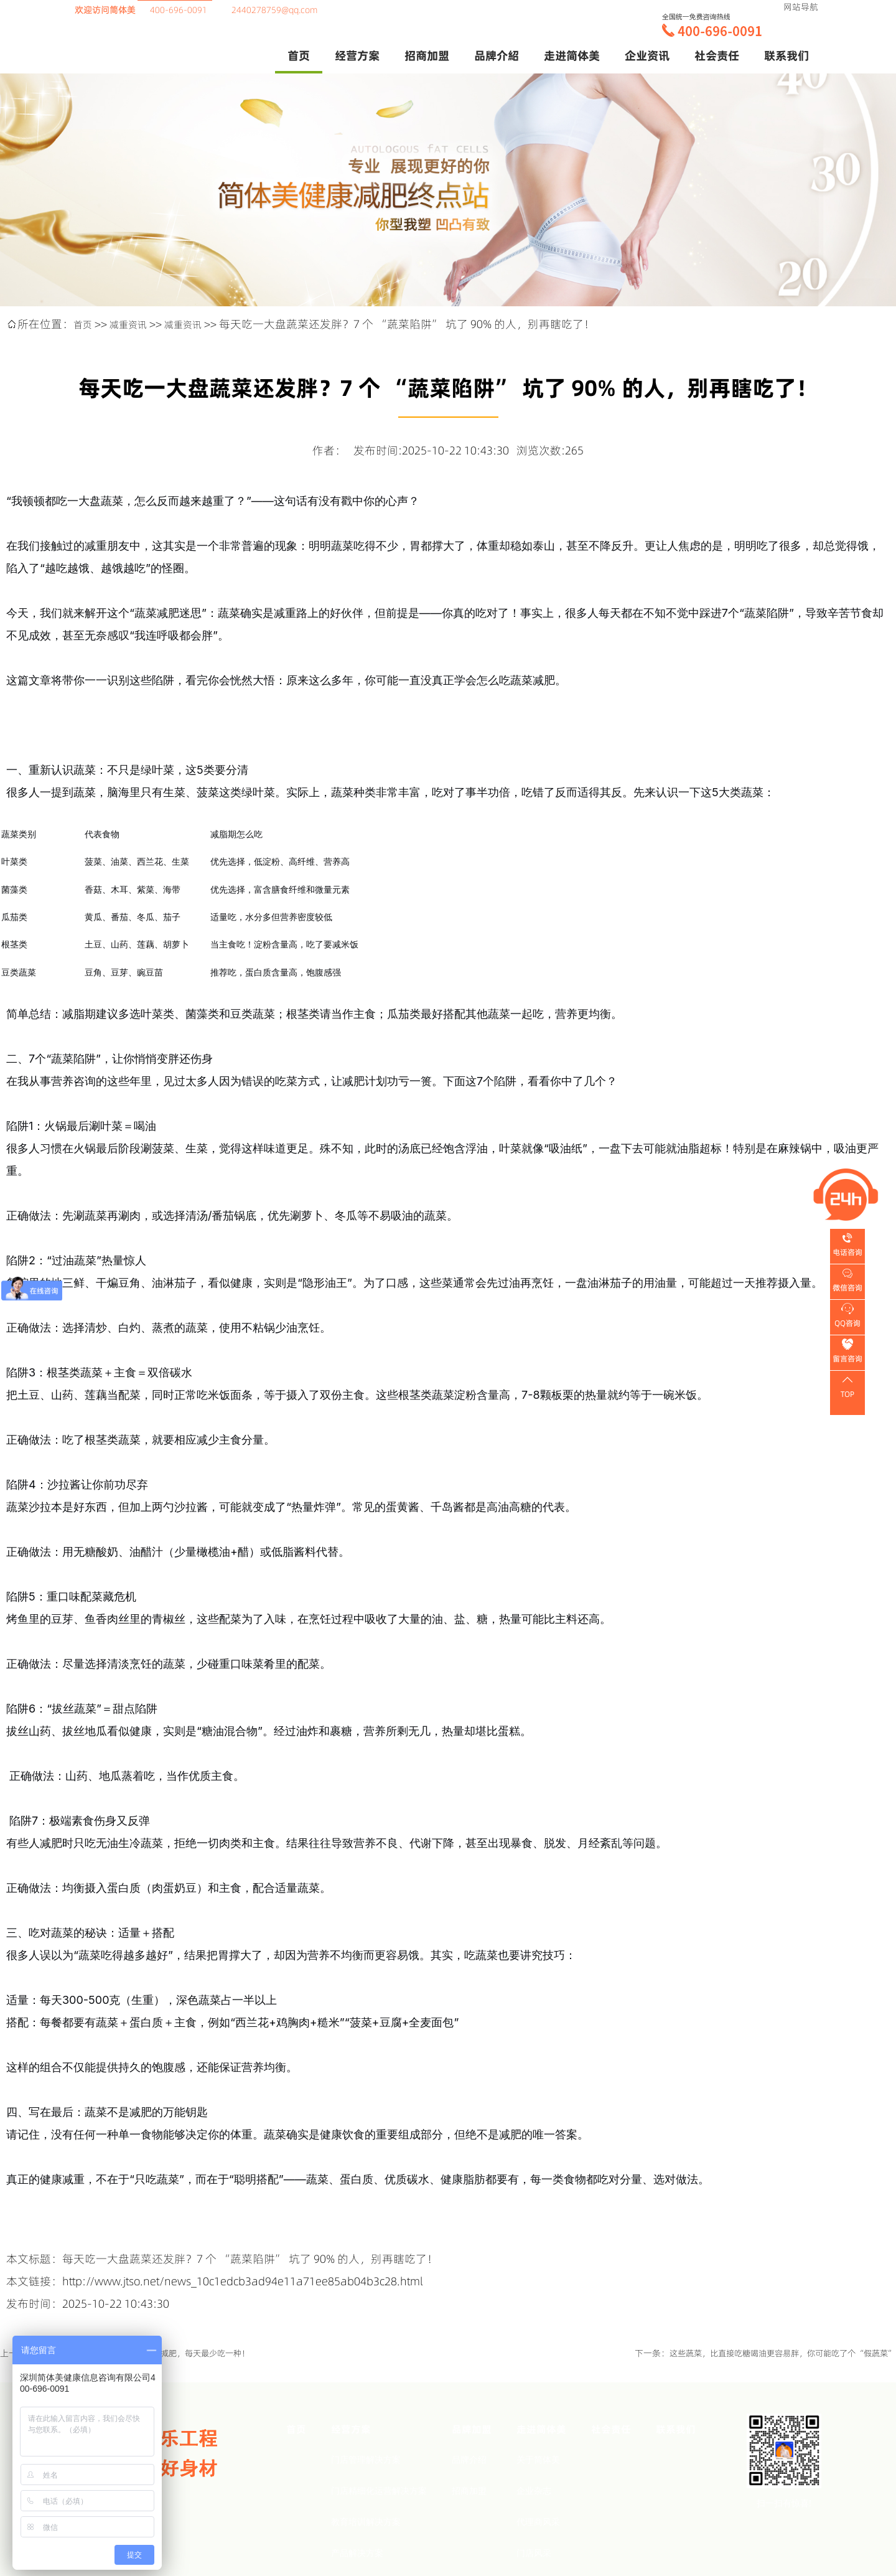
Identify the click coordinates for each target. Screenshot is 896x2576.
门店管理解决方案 (366, 2458)
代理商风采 (538, 2521)
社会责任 (716, 55)
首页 (298, 55)
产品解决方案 (357, 2552)
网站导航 (800, 7)
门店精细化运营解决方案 (379, 2489)
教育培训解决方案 (366, 2521)
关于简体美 (538, 2458)
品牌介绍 (469, 2458)
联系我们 (786, 55)
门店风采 (533, 2552)
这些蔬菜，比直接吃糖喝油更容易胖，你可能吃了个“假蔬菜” (774, 2352)
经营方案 (357, 55)
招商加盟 (469, 2489)
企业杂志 (533, 2489)
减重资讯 (135, 324)
